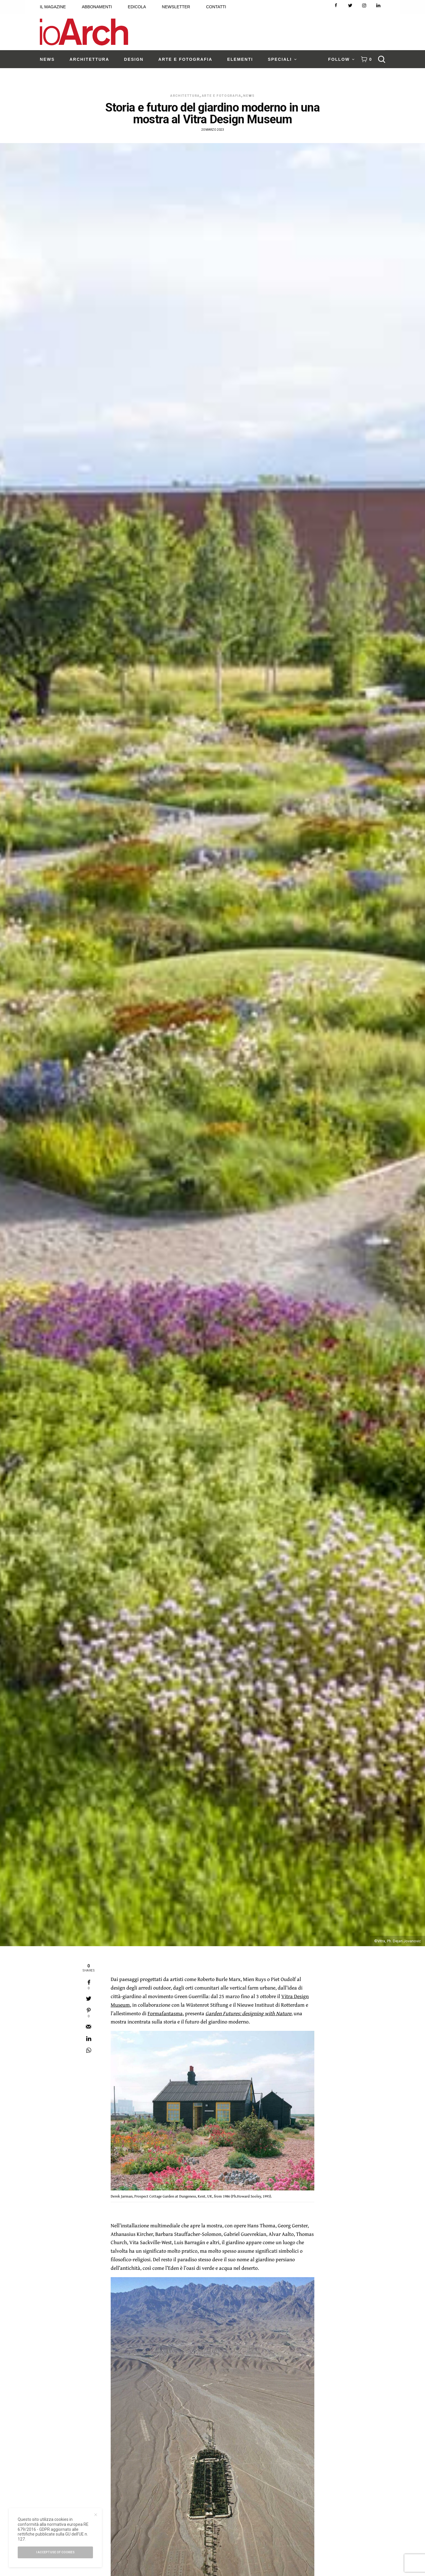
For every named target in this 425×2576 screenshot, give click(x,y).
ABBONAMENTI (97, 6)
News (249, 95)
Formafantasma (165, 2013)
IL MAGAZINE (53, 6)
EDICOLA (137, 6)
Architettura (185, 95)
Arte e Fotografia (221, 95)
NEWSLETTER (176, 6)
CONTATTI (216, 6)
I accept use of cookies (55, 2552)
